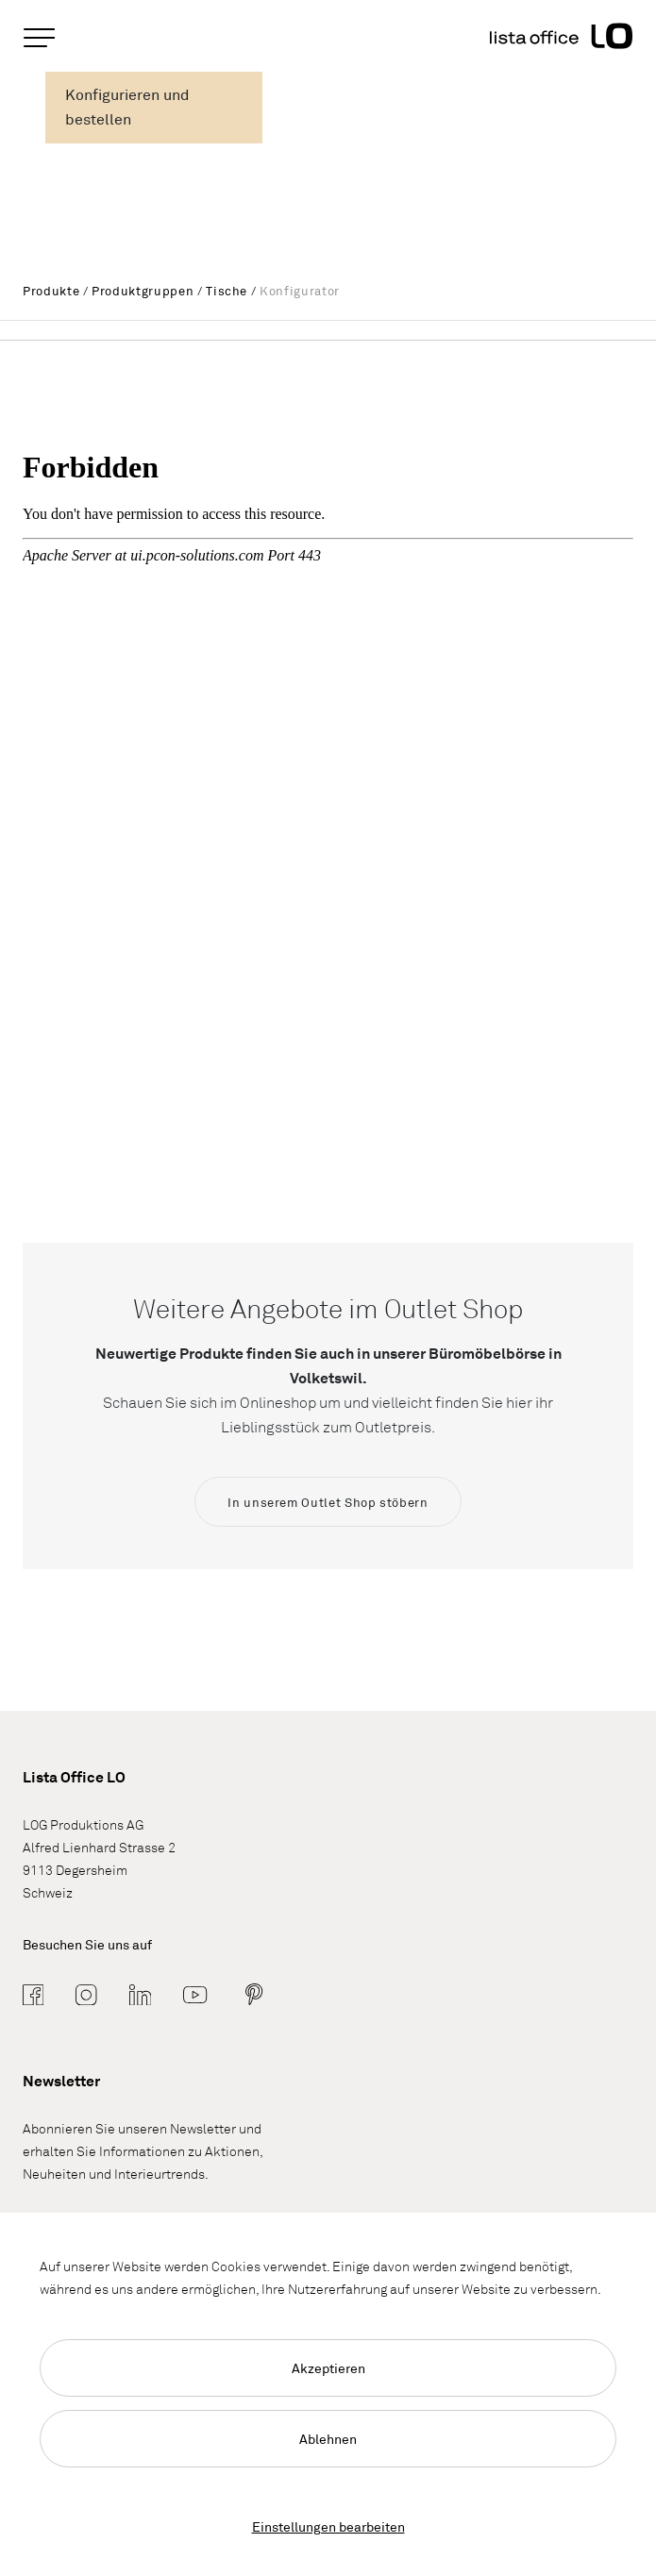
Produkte (51, 290)
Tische (226, 290)
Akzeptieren (328, 2368)
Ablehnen (328, 2439)
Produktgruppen (142, 290)
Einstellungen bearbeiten (328, 2526)
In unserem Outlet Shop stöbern (328, 1502)
